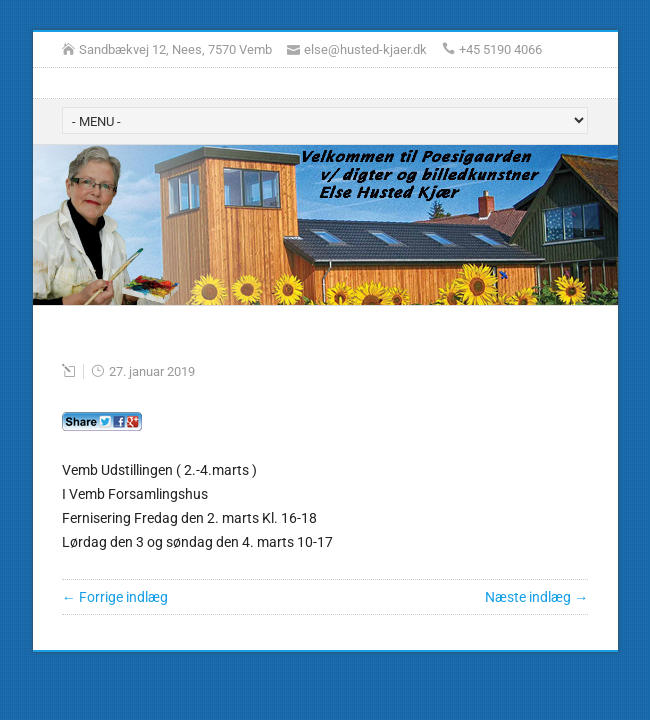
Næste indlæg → (536, 597)
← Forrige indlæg (115, 597)
